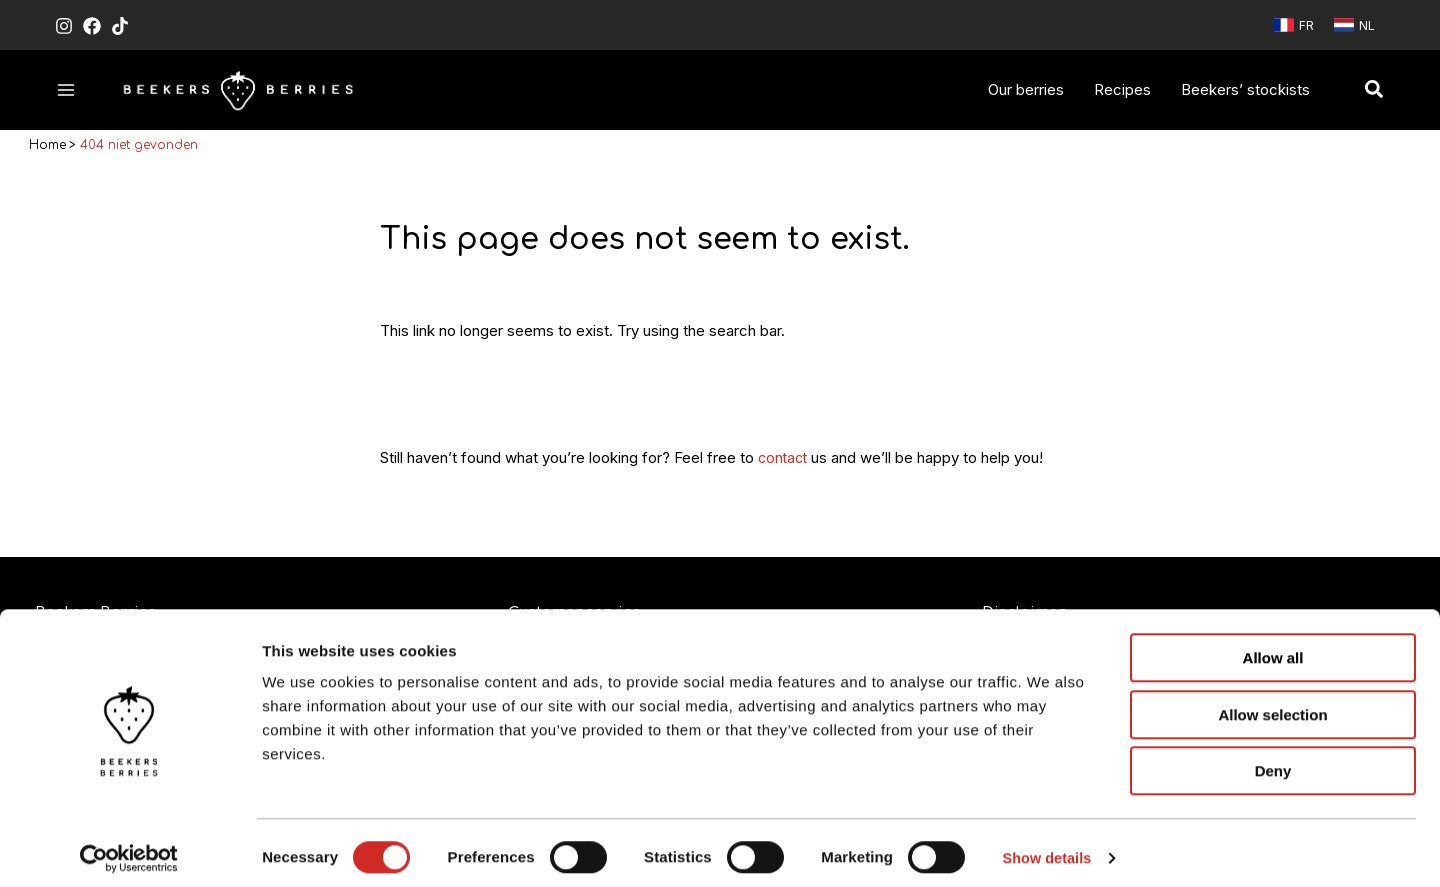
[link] (1294, 25)
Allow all (1273, 647)
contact (784, 461)
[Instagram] (64, 26)
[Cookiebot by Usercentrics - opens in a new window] (129, 848)
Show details (1049, 847)
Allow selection (1272, 704)
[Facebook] (92, 26)
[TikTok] (120, 26)
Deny (1273, 760)
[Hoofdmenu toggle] (66, 89)
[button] (1375, 90)
